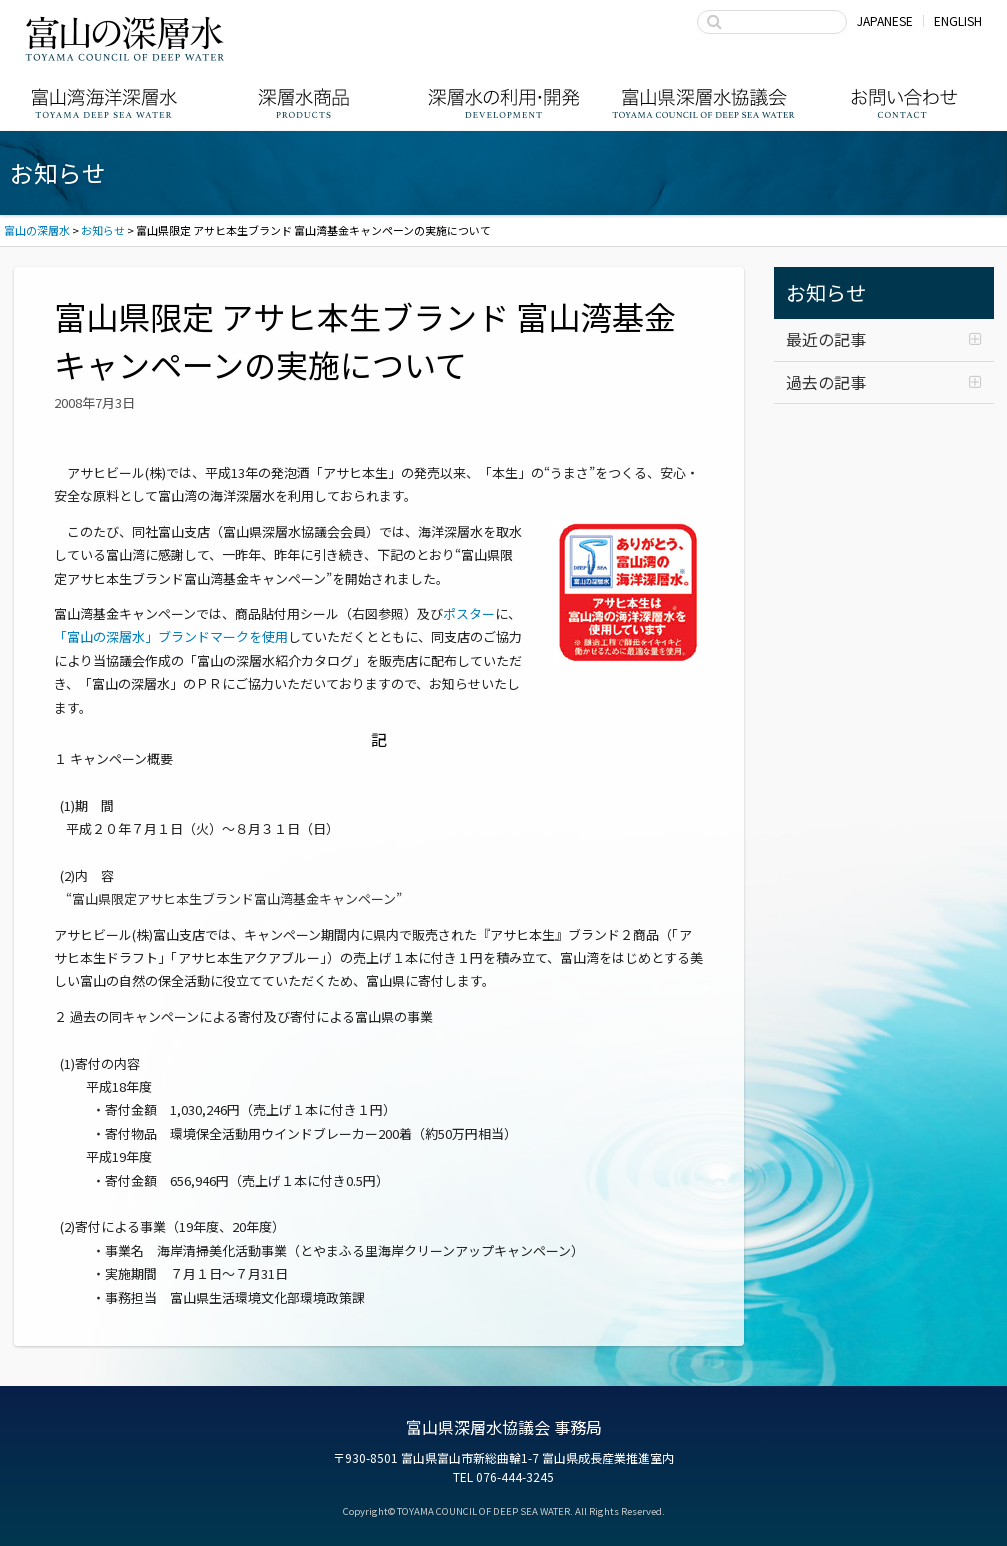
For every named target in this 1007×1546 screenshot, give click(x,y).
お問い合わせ (904, 103)
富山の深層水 (125, 38)
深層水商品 (304, 103)
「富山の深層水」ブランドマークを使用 (171, 636)
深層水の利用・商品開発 (504, 103)
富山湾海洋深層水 (104, 103)
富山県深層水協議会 (704, 103)
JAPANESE (885, 20)
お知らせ (826, 292)
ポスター (469, 613)
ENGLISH (958, 20)
